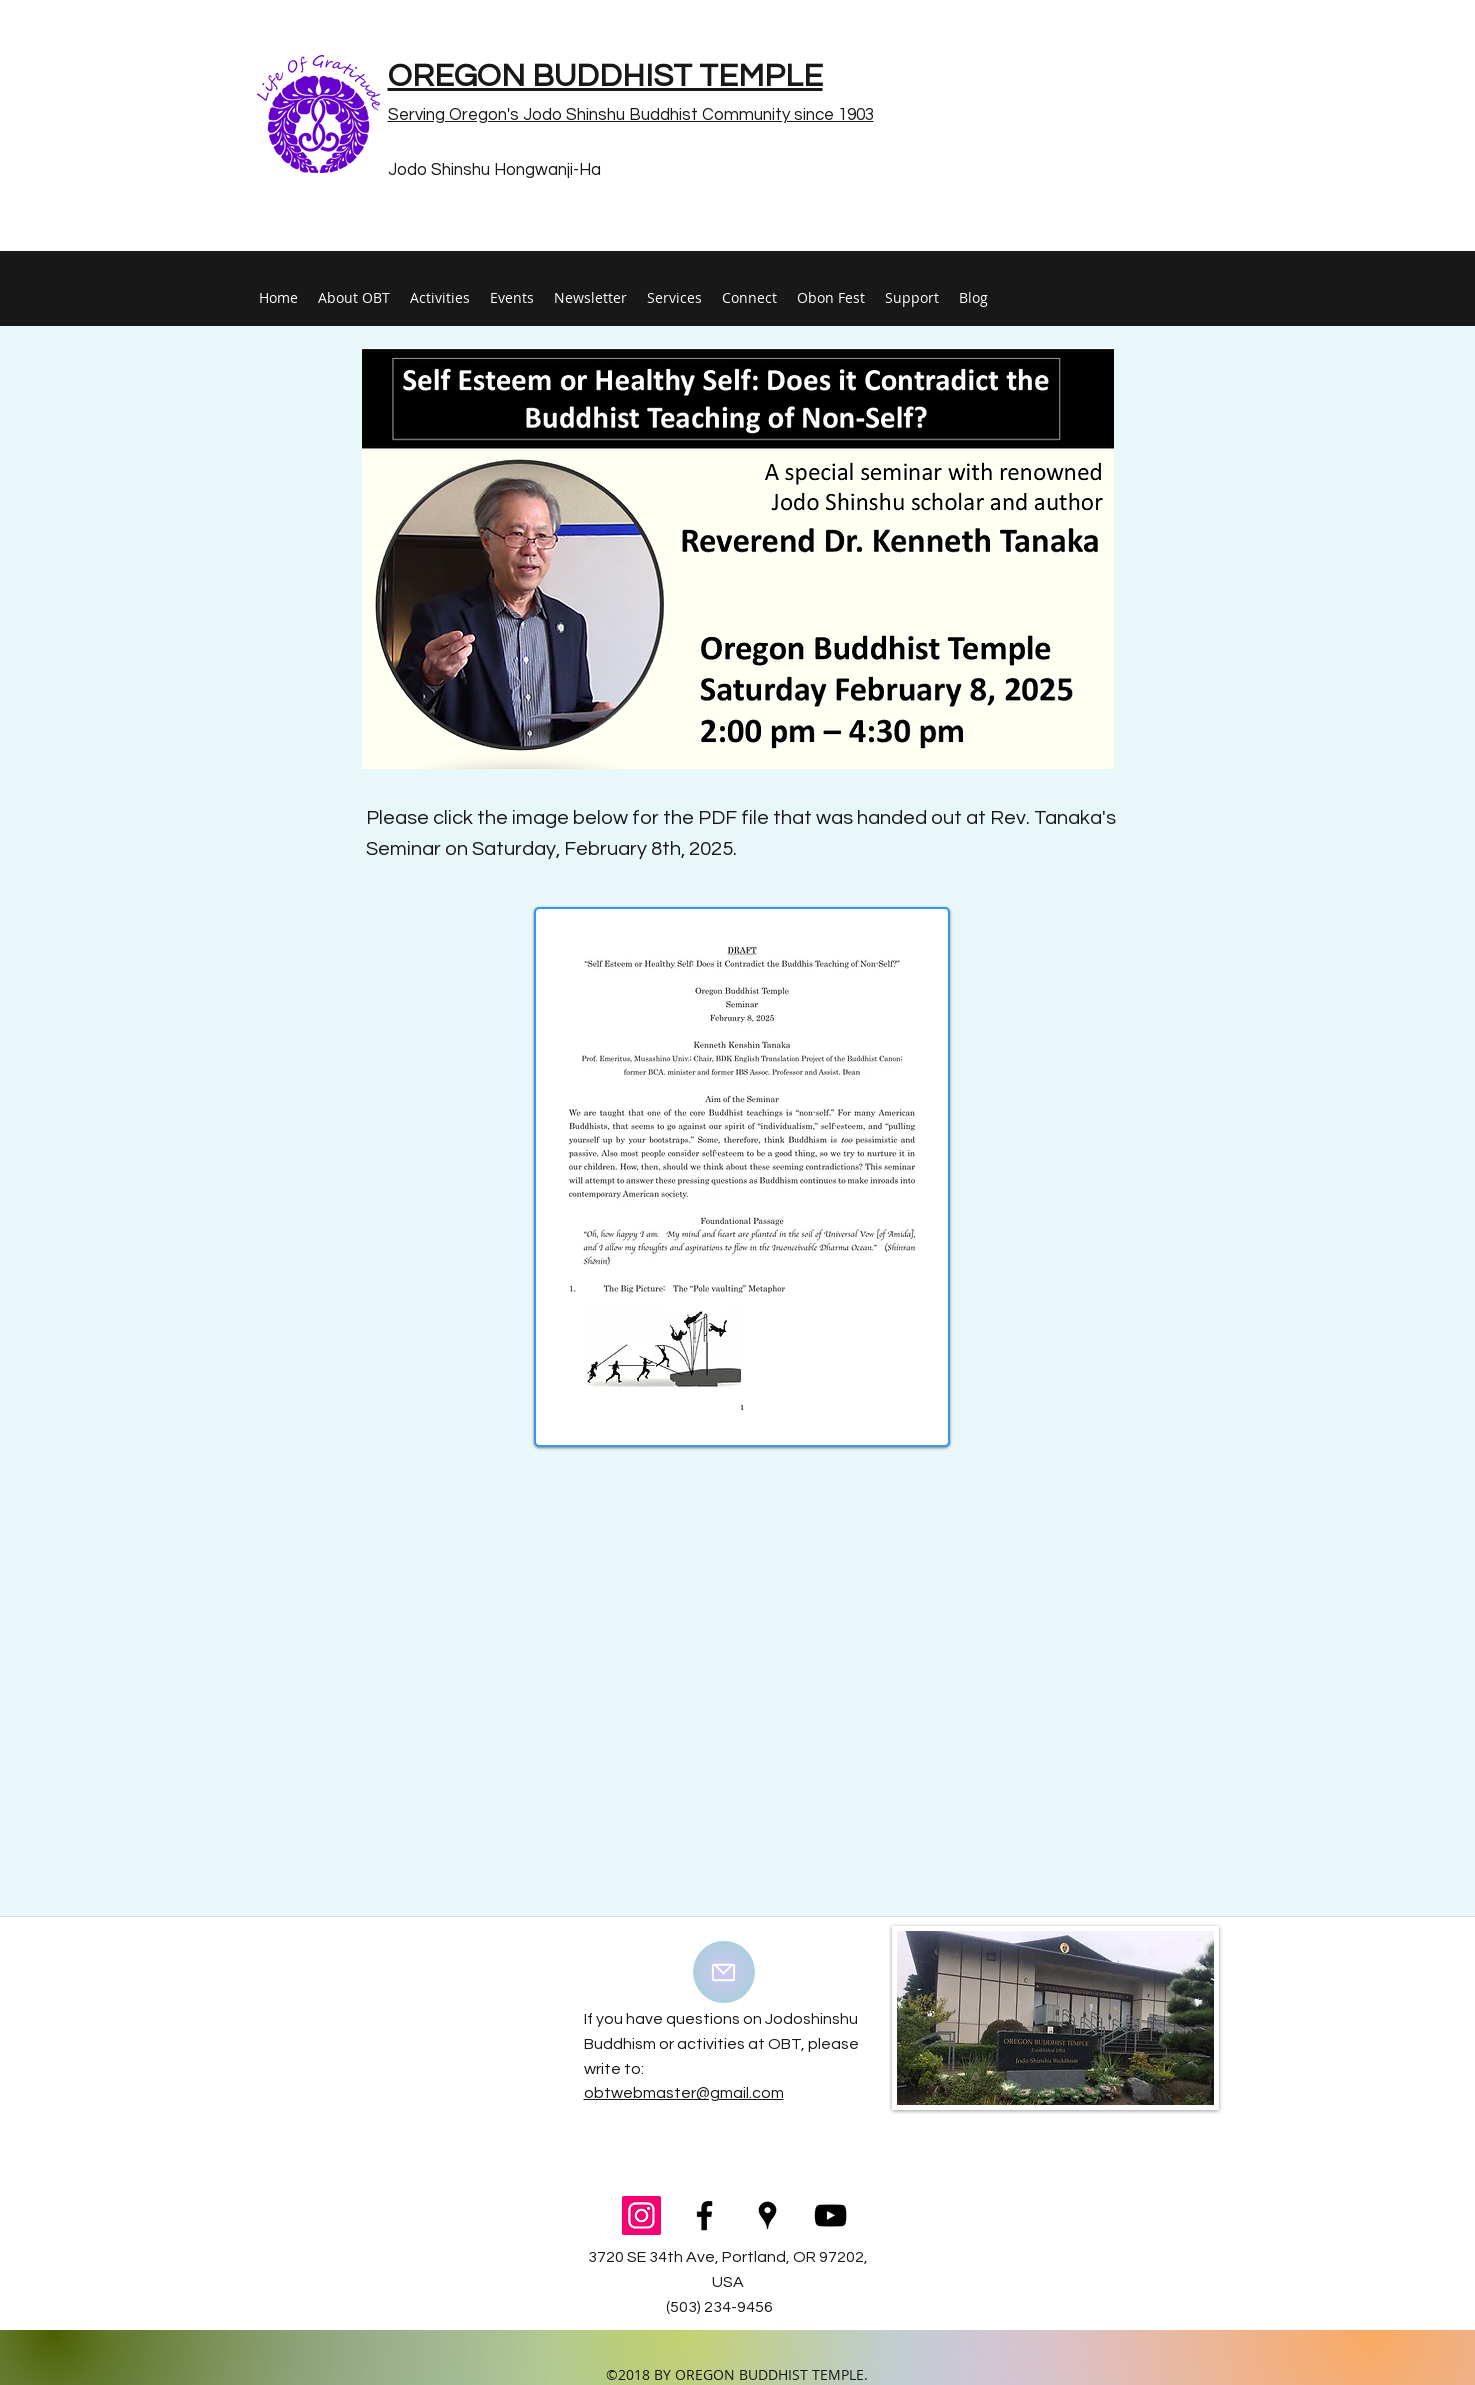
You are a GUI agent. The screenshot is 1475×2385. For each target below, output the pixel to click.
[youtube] (830, 2215)
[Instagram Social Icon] (641, 2215)
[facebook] (704, 2215)
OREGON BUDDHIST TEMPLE (605, 76)
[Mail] (724, 1972)
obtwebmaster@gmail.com (684, 2093)
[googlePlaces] (767, 2215)
